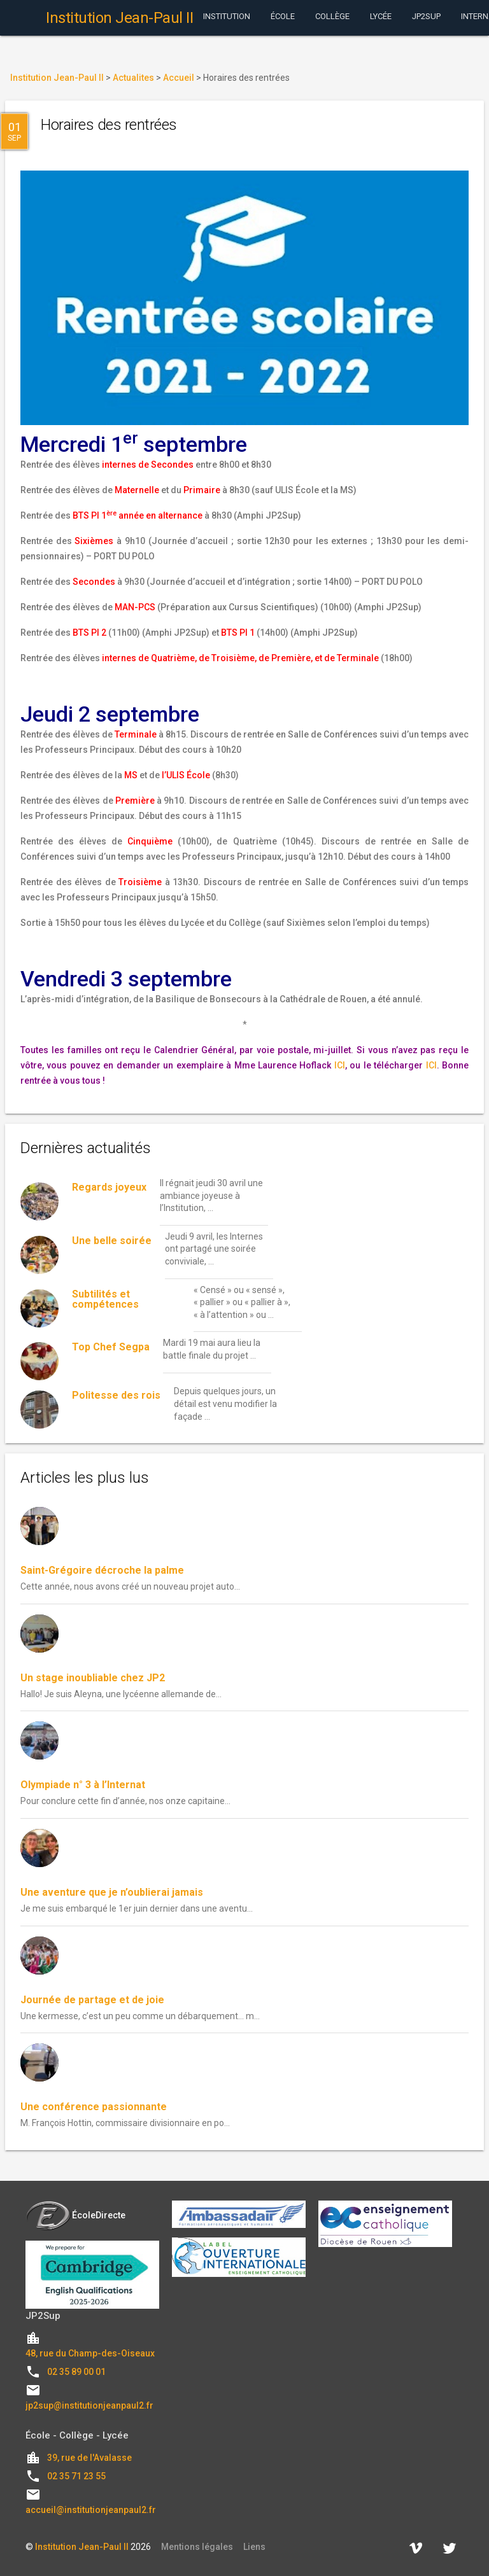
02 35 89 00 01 (76, 2372)
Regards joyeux (109, 1187)
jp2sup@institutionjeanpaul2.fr (89, 2405)
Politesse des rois (116, 1395)
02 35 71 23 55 (76, 2476)
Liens (254, 2547)
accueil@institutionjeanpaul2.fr (90, 2510)
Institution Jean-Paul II (82, 2547)
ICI (339, 1065)
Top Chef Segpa (111, 1347)
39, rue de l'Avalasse (89, 2458)
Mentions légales (197, 2547)
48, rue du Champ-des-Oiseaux (90, 2353)
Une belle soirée (112, 1241)
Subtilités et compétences (105, 1299)
